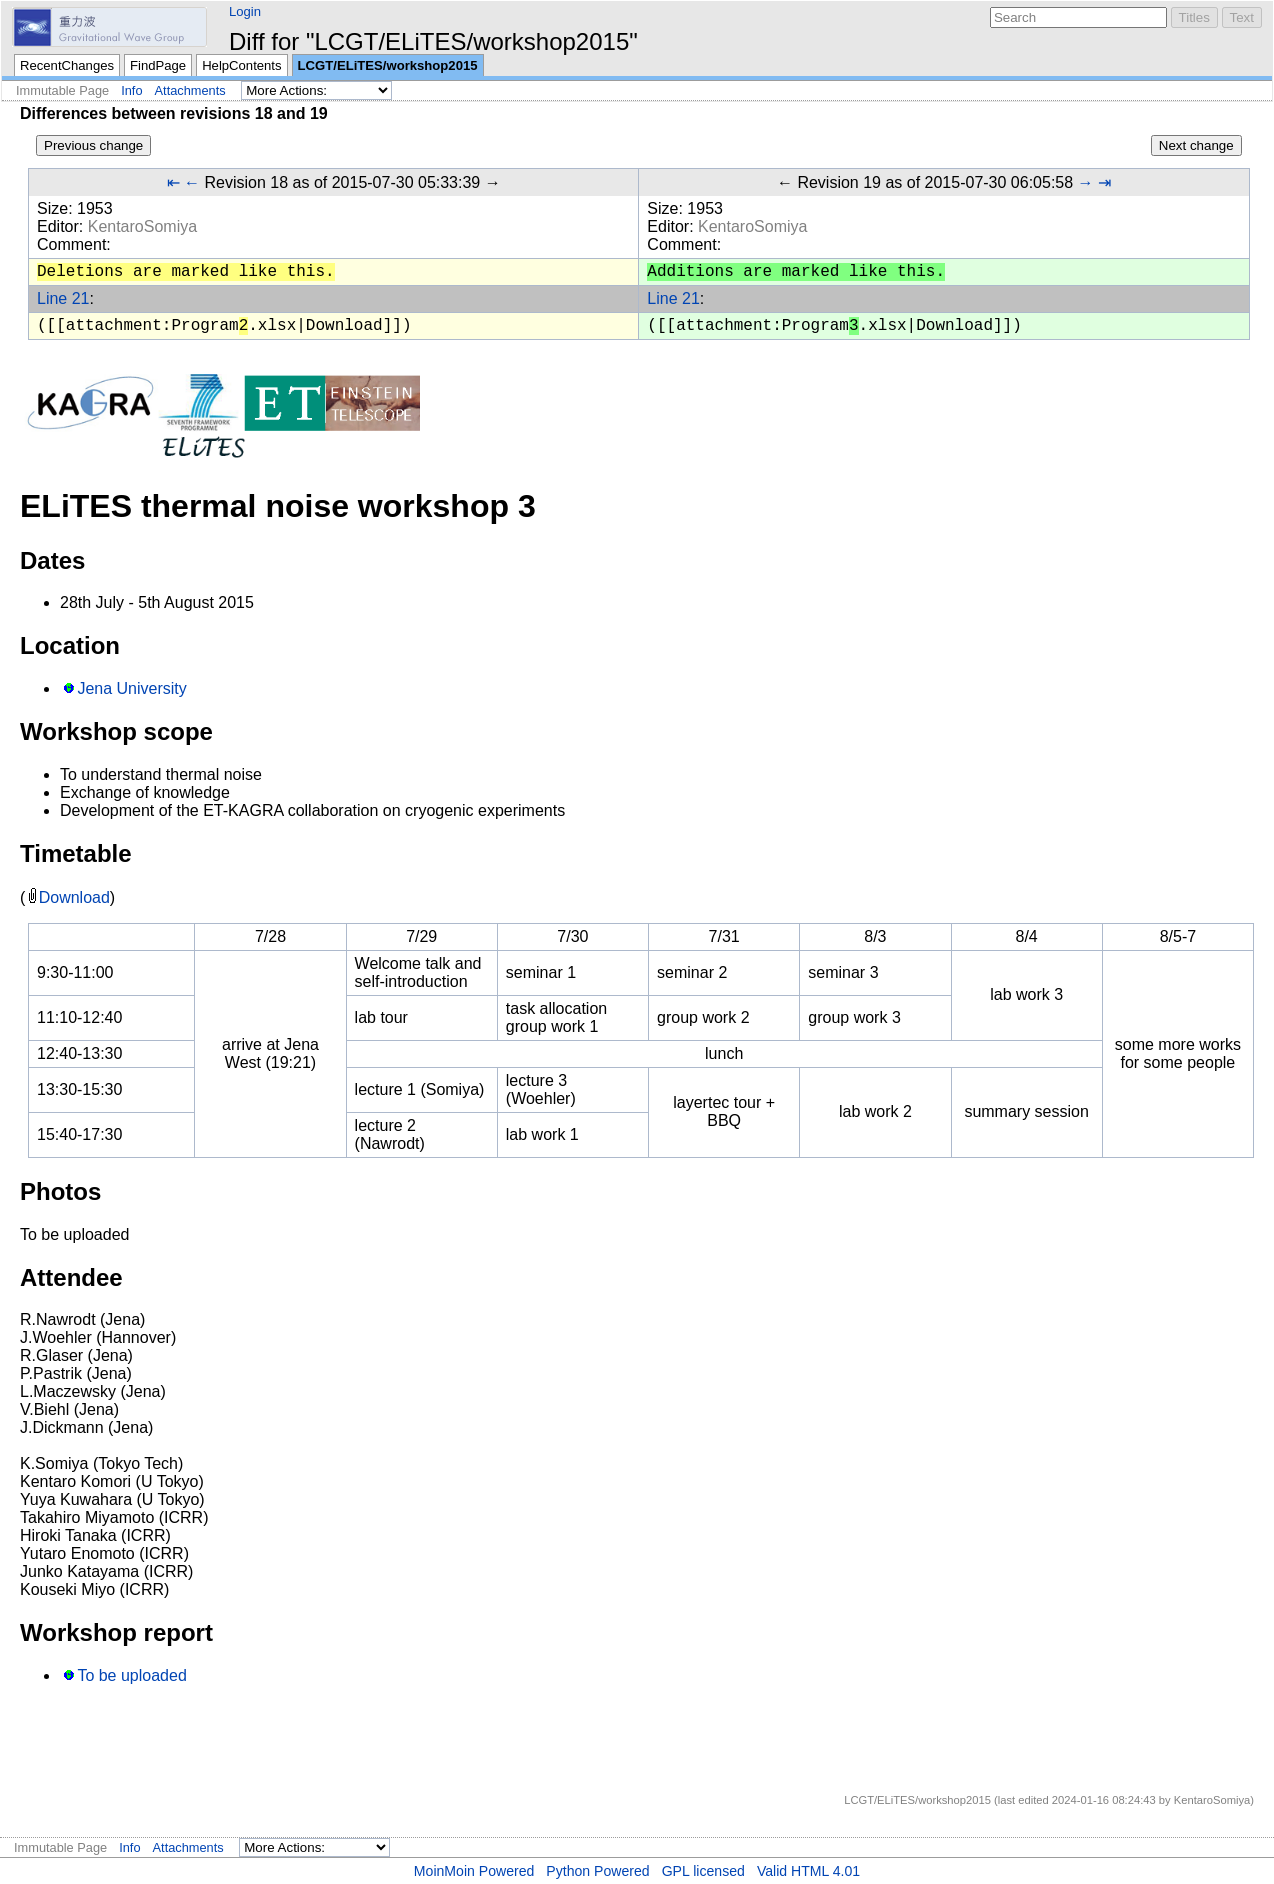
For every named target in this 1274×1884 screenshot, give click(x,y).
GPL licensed (703, 1871)
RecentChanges (67, 65)
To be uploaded (131, 1675)
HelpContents (241, 65)
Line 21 (63, 298)
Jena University (131, 688)
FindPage (158, 65)
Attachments (190, 90)
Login (245, 11)
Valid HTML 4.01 (808, 1871)
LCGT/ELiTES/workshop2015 (388, 65)
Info (131, 90)
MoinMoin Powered (474, 1871)
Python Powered (597, 1871)
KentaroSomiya (142, 226)
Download (74, 897)
